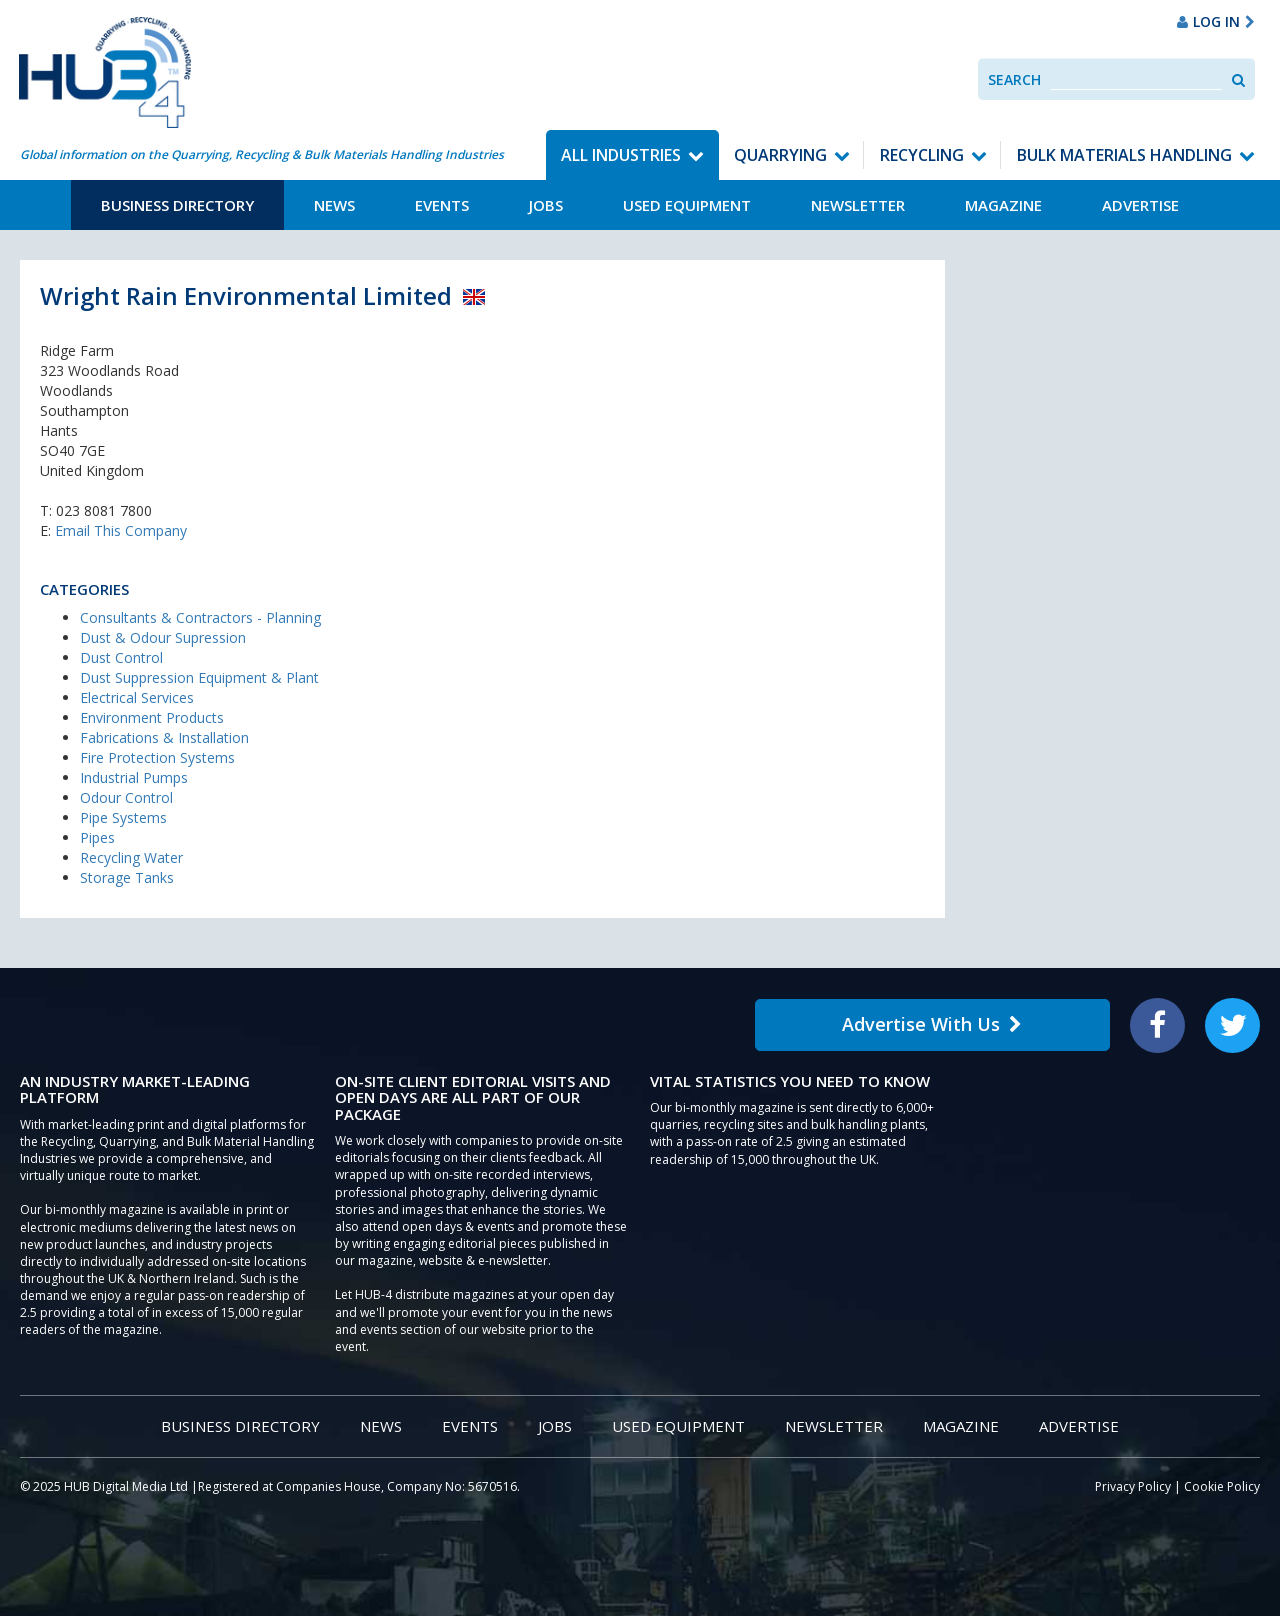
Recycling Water (131, 857)
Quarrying (780, 155)
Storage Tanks (127, 877)
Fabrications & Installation (164, 737)
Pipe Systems (123, 817)
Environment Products (152, 717)
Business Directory (177, 205)
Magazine (1003, 205)
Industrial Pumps (134, 777)
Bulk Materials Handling (1124, 155)
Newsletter (858, 205)
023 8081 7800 (104, 510)
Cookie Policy (1222, 1486)
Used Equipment (687, 205)
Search (1014, 79)
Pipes (97, 837)
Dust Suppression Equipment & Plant (199, 677)
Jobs (546, 205)
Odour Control (126, 797)
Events (442, 205)
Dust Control (121, 657)
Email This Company (121, 530)
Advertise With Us (932, 1024)
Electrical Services (137, 697)
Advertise (1140, 205)
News (334, 205)
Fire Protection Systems (157, 757)
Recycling (922, 155)
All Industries (621, 155)
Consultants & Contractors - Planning (200, 617)
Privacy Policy (1133, 1486)
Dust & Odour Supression (163, 637)
